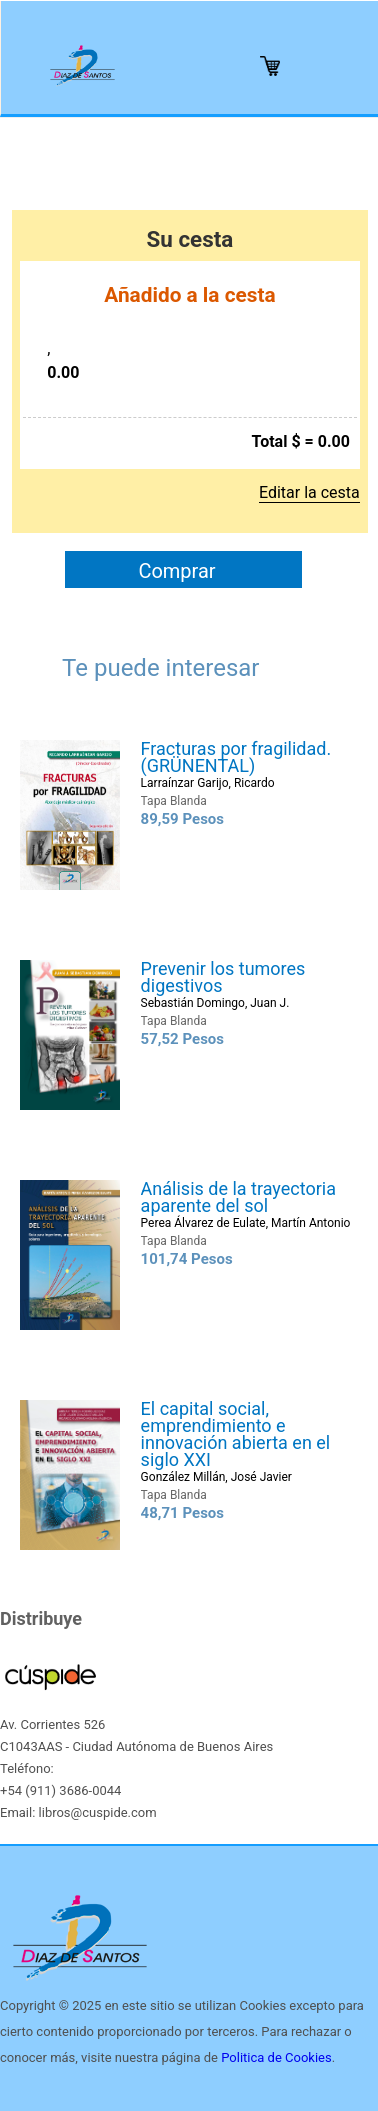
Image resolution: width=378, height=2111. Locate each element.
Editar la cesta (309, 492)
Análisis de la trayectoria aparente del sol (238, 1197)
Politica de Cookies (276, 2057)
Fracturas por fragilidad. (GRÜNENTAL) (236, 757)
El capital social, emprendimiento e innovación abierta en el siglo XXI (236, 1434)
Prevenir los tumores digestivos (223, 977)
